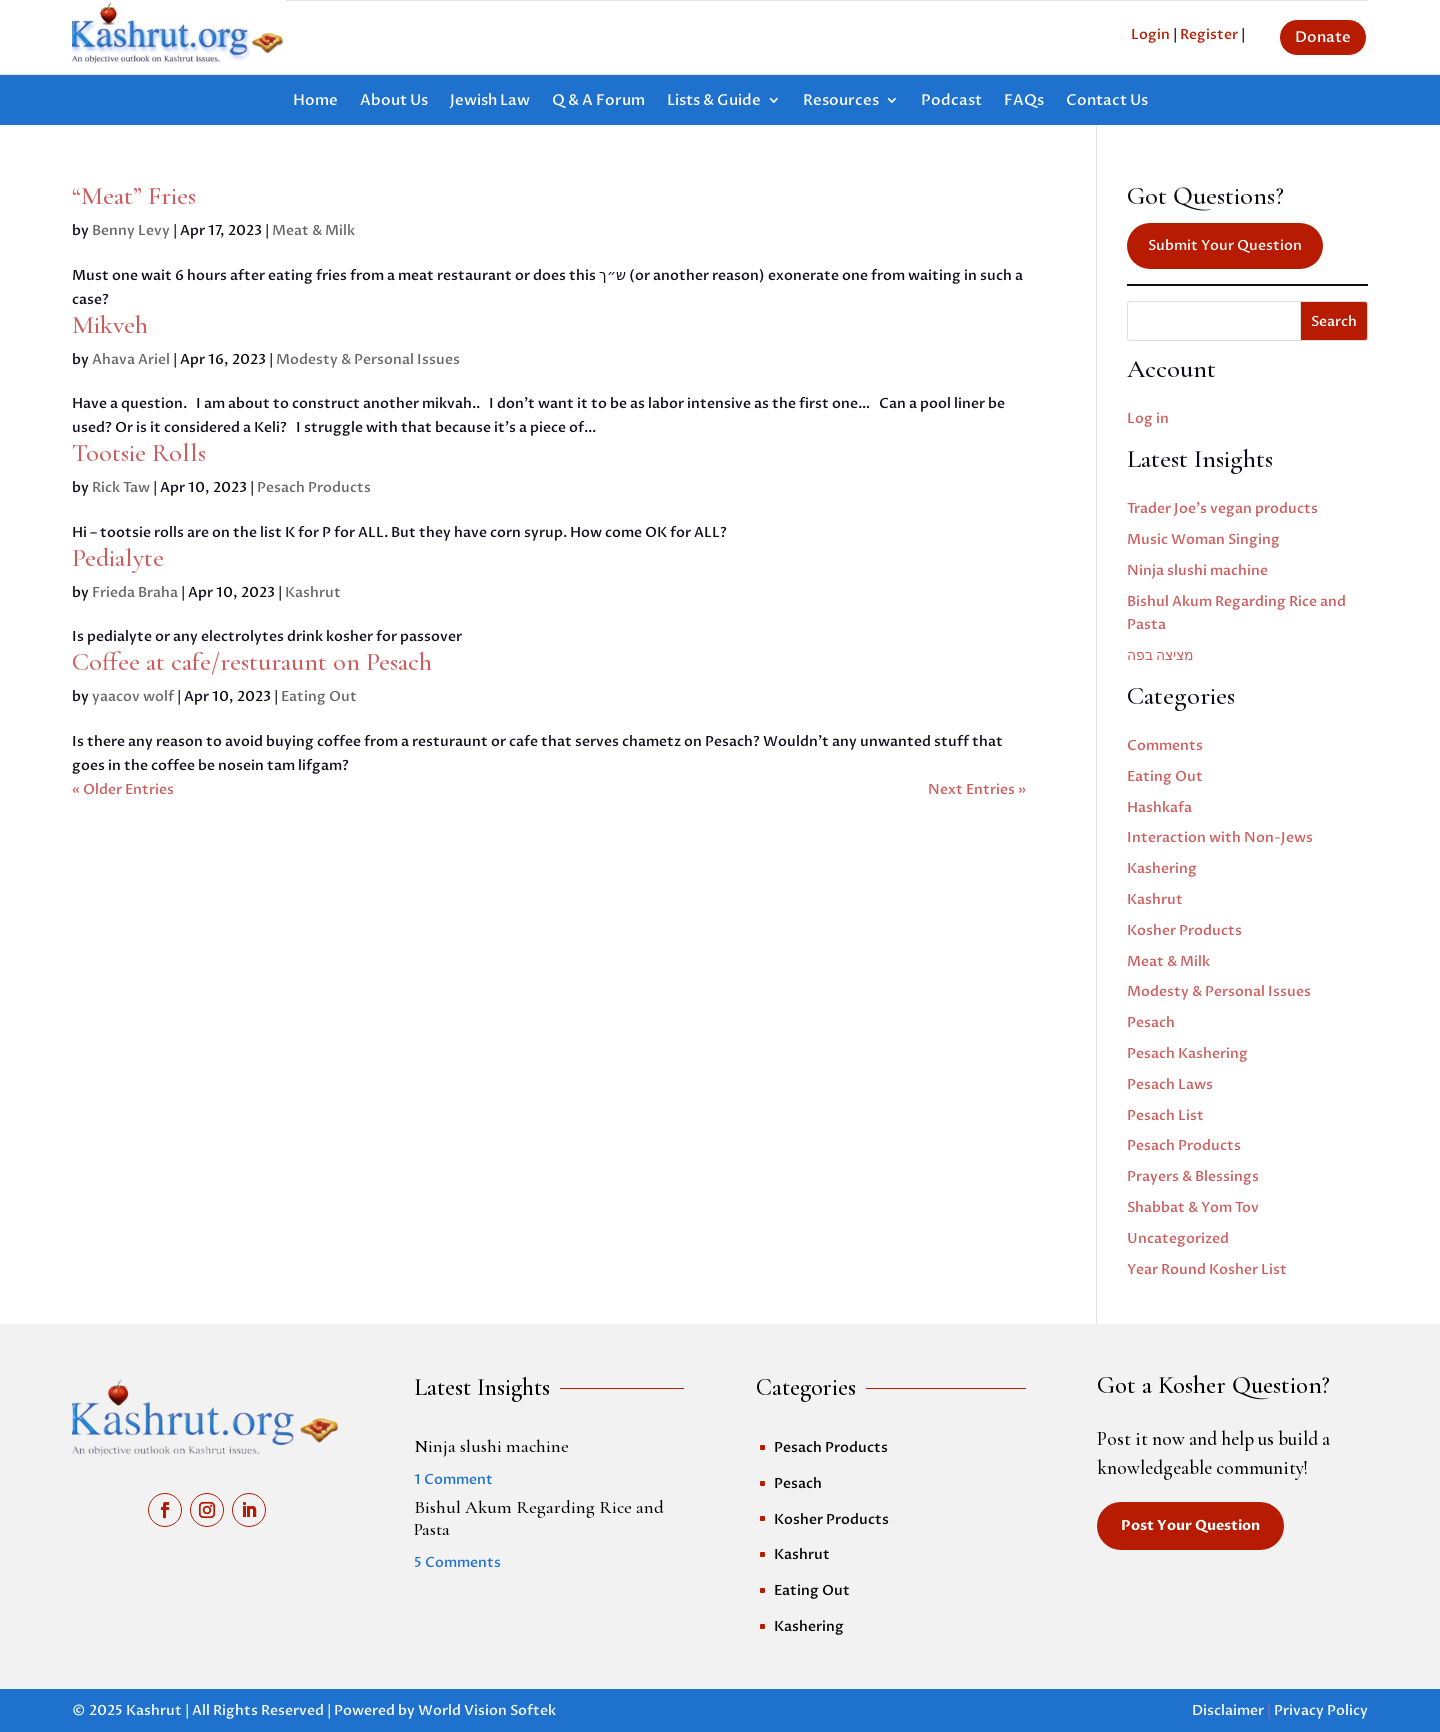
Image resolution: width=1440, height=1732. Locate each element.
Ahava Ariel (131, 359)
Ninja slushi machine (1197, 570)
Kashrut (313, 592)
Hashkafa (1159, 807)
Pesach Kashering (1187, 1053)
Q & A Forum (598, 101)
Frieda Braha (135, 592)
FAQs (1024, 101)
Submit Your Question (1225, 245)
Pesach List (1165, 1115)
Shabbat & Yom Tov (1193, 1207)
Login (1150, 34)
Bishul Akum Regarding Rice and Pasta (539, 1518)
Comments (1165, 745)
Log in (1148, 418)
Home (315, 101)
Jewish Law (490, 101)
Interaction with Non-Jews (1220, 837)
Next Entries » (977, 789)
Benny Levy (131, 230)
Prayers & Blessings (1193, 1176)
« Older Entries (123, 789)
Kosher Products (1184, 930)
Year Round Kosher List (1207, 1269)
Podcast (951, 101)
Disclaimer (1228, 1710)
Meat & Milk (313, 230)
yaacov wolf (133, 696)
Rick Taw (121, 487)
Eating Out (319, 696)
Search (1334, 321)
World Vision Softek (487, 1710)
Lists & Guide (714, 101)
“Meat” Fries (134, 195)
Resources (841, 101)
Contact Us (1107, 101)
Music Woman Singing (1203, 539)
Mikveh (110, 324)
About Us (394, 101)
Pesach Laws (1170, 1084)
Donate (1323, 37)
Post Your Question (1190, 1525)
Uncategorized (1178, 1238)
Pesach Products (314, 487)
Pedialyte (118, 557)
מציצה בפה (1160, 655)
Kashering (1162, 868)
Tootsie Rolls (139, 452)
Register (1209, 34)
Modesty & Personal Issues (368, 359)
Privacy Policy (1321, 1710)
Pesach (1151, 1022)
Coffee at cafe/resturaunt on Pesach (252, 661)
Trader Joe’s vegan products (1222, 508)
